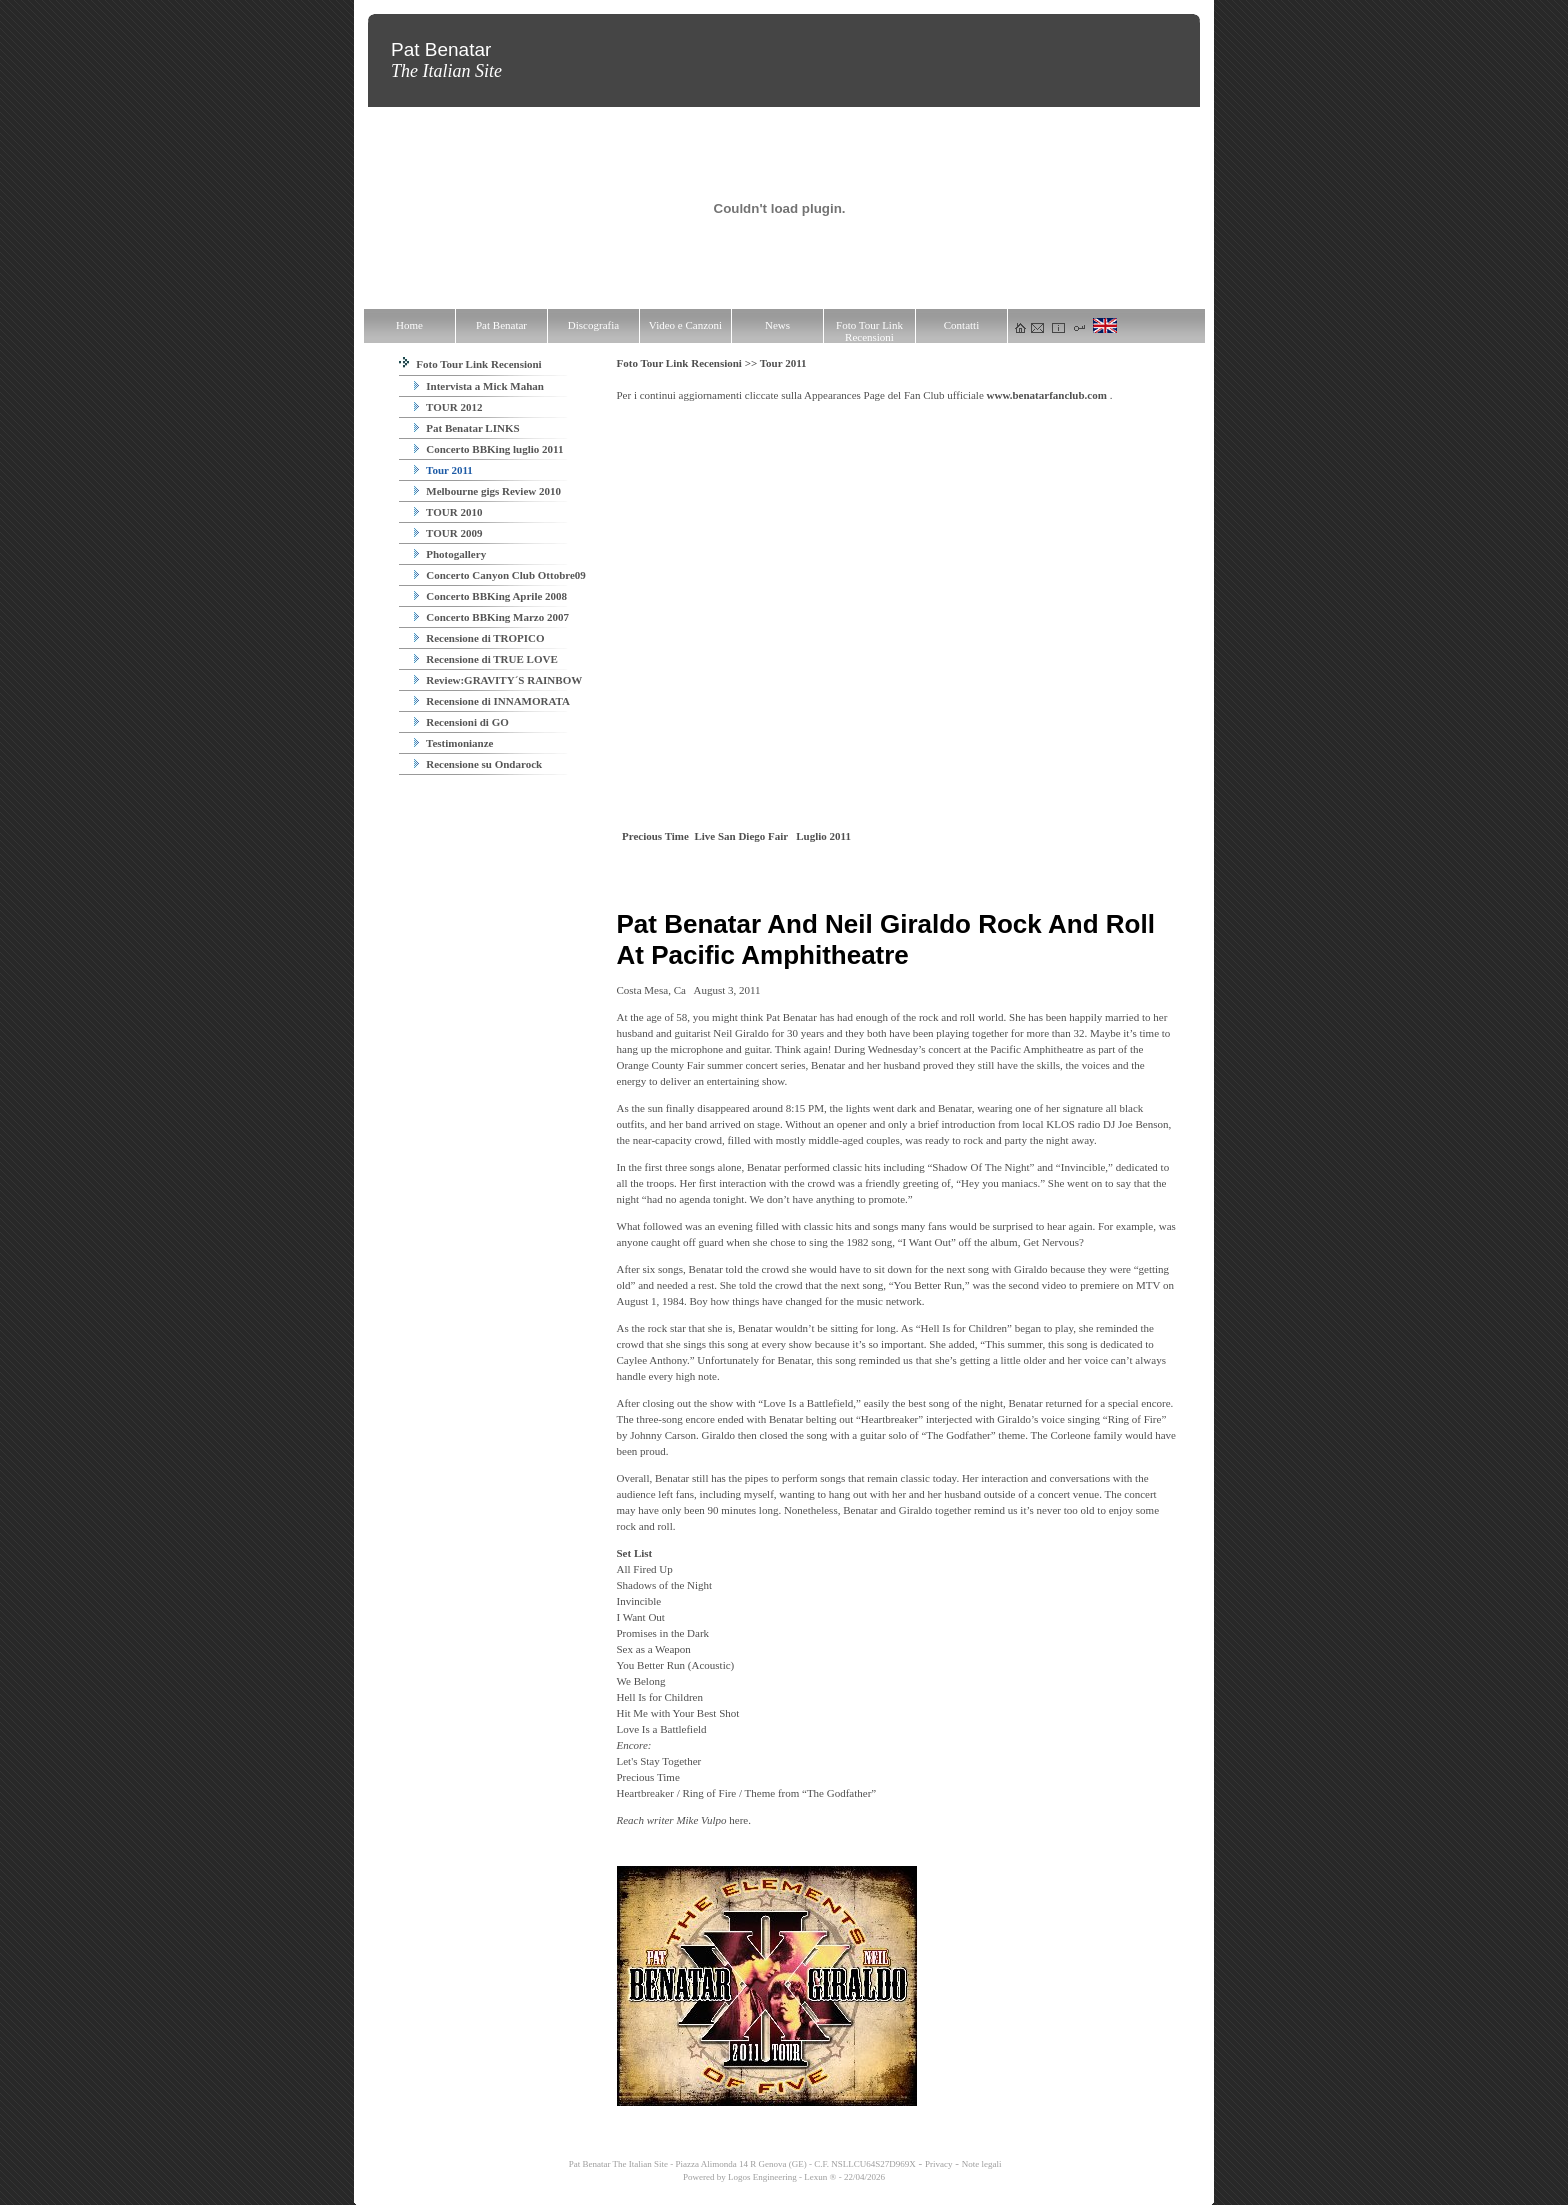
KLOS (1060, 1124)
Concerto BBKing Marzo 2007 (491, 617)
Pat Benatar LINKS (467, 428)
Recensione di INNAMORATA (492, 701)
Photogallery (450, 554)
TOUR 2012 (448, 407)
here (738, 1820)
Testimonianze (454, 743)
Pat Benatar (791, 1017)
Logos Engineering (762, 2177)
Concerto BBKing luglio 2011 (489, 449)
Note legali (982, 2164)
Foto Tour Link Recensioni (470, 364)
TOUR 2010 (448, 512)
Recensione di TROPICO (479, 638)
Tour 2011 (443, 470)
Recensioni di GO (461, 722)
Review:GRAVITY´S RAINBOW (498, 680)
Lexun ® (820, 2177)
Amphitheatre (1053, 1049)
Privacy (939, 2164)
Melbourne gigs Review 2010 (487, 491)
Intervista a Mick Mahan (479, 386)
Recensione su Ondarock (478, 764)
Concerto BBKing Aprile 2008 (491, 596)
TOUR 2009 (448, 533)
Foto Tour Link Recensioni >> (688, 363)
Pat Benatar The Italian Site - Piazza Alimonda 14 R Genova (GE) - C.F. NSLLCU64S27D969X (741, 2164)
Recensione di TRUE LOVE (486, 659)
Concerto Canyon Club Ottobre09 (500, 575)
